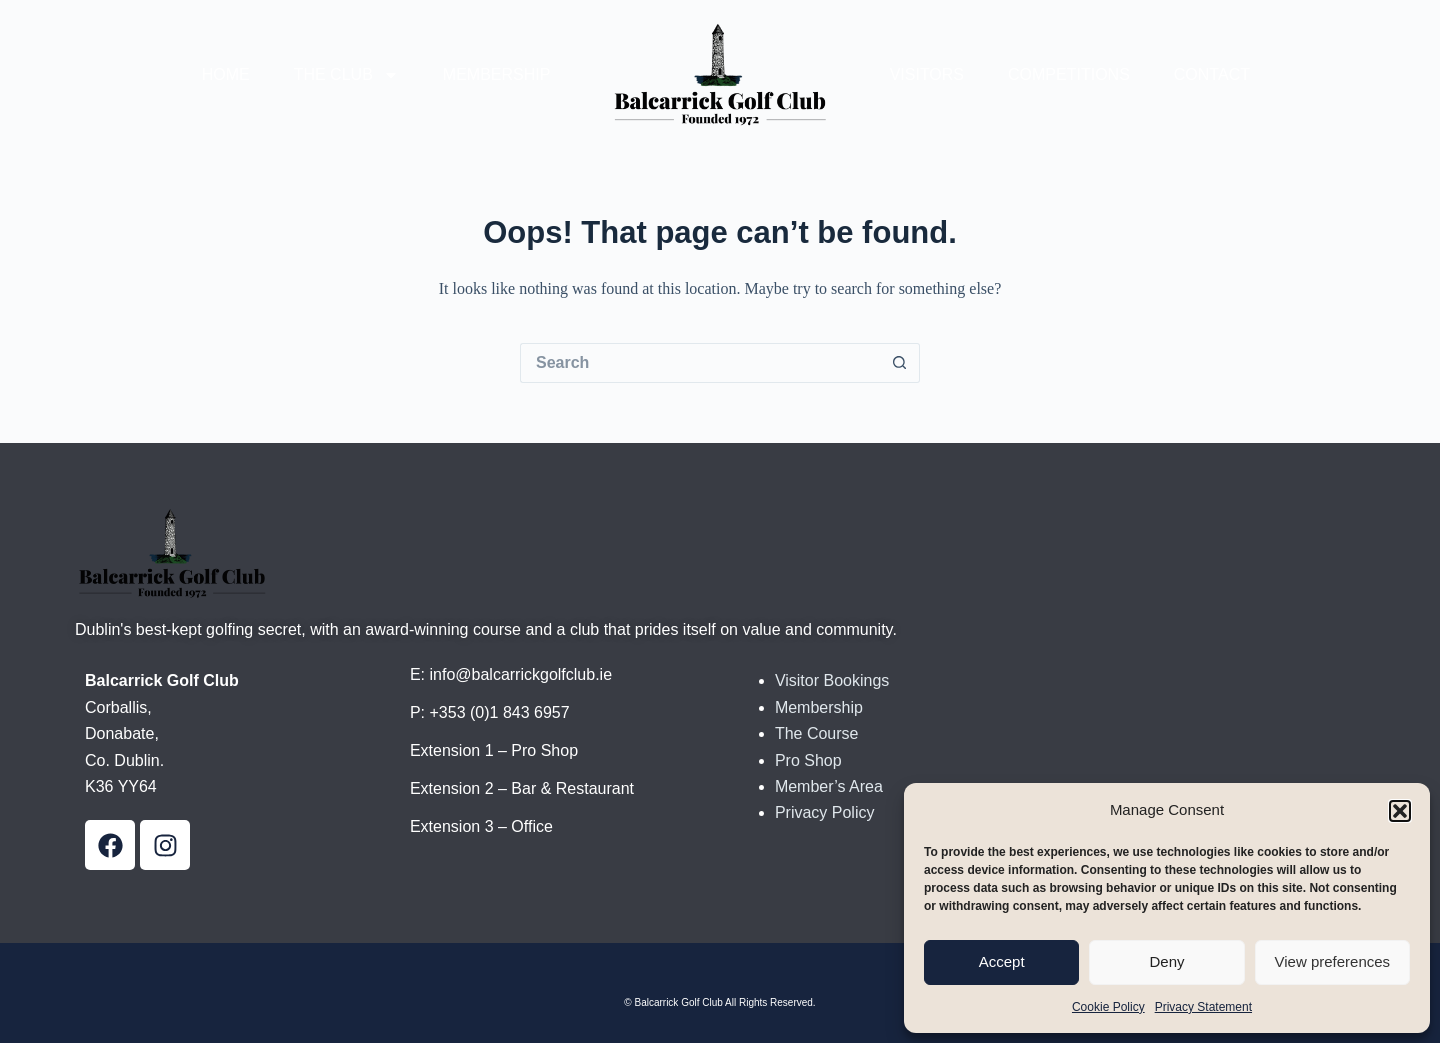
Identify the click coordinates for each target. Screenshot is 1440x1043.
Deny (1166, 961)
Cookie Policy (1108, 1007)
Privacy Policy (825, 812)
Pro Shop (808, 760)
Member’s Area (829, 786)
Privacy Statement (1203, 1007)
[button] (1400, 811)
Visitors (927, 74)
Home (226, 74)
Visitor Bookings (832, 680)
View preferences (1333, 961)
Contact (1212, 74)
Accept (1002, 961)
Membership (497, 74)
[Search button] (900, 363)
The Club (346, 75)
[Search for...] (700, 363)
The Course (817, 733)
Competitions (1069, 74)
